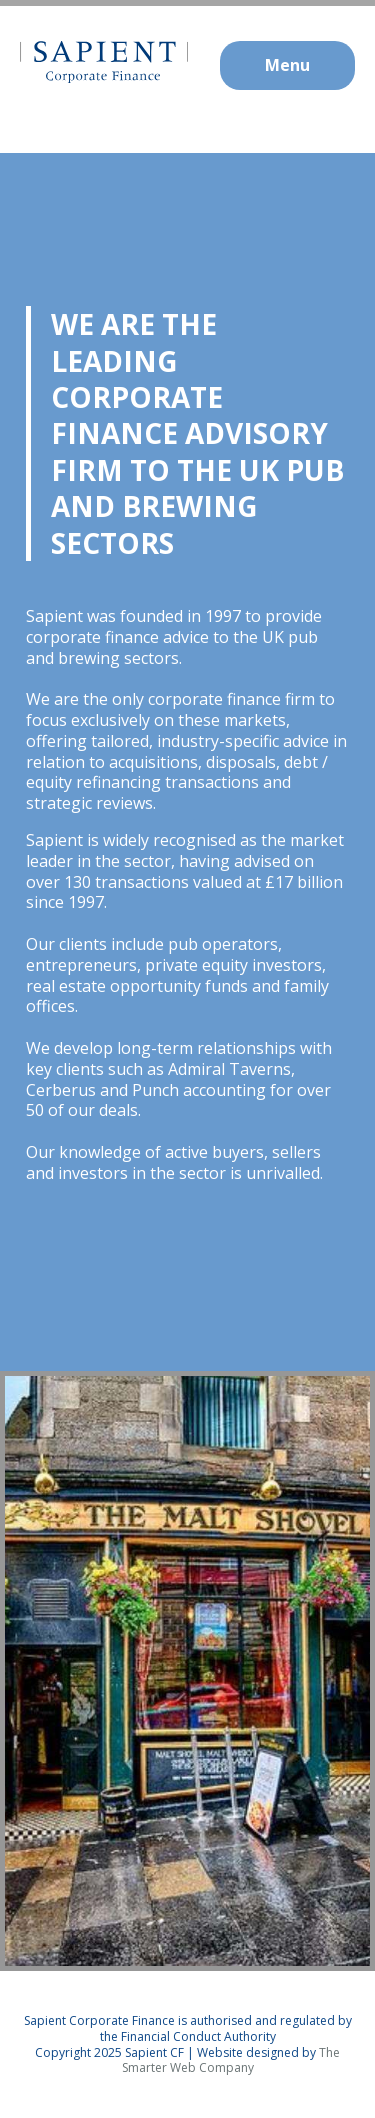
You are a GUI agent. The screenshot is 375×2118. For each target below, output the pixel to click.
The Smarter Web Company (231, 2060)
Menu (287, 65)
